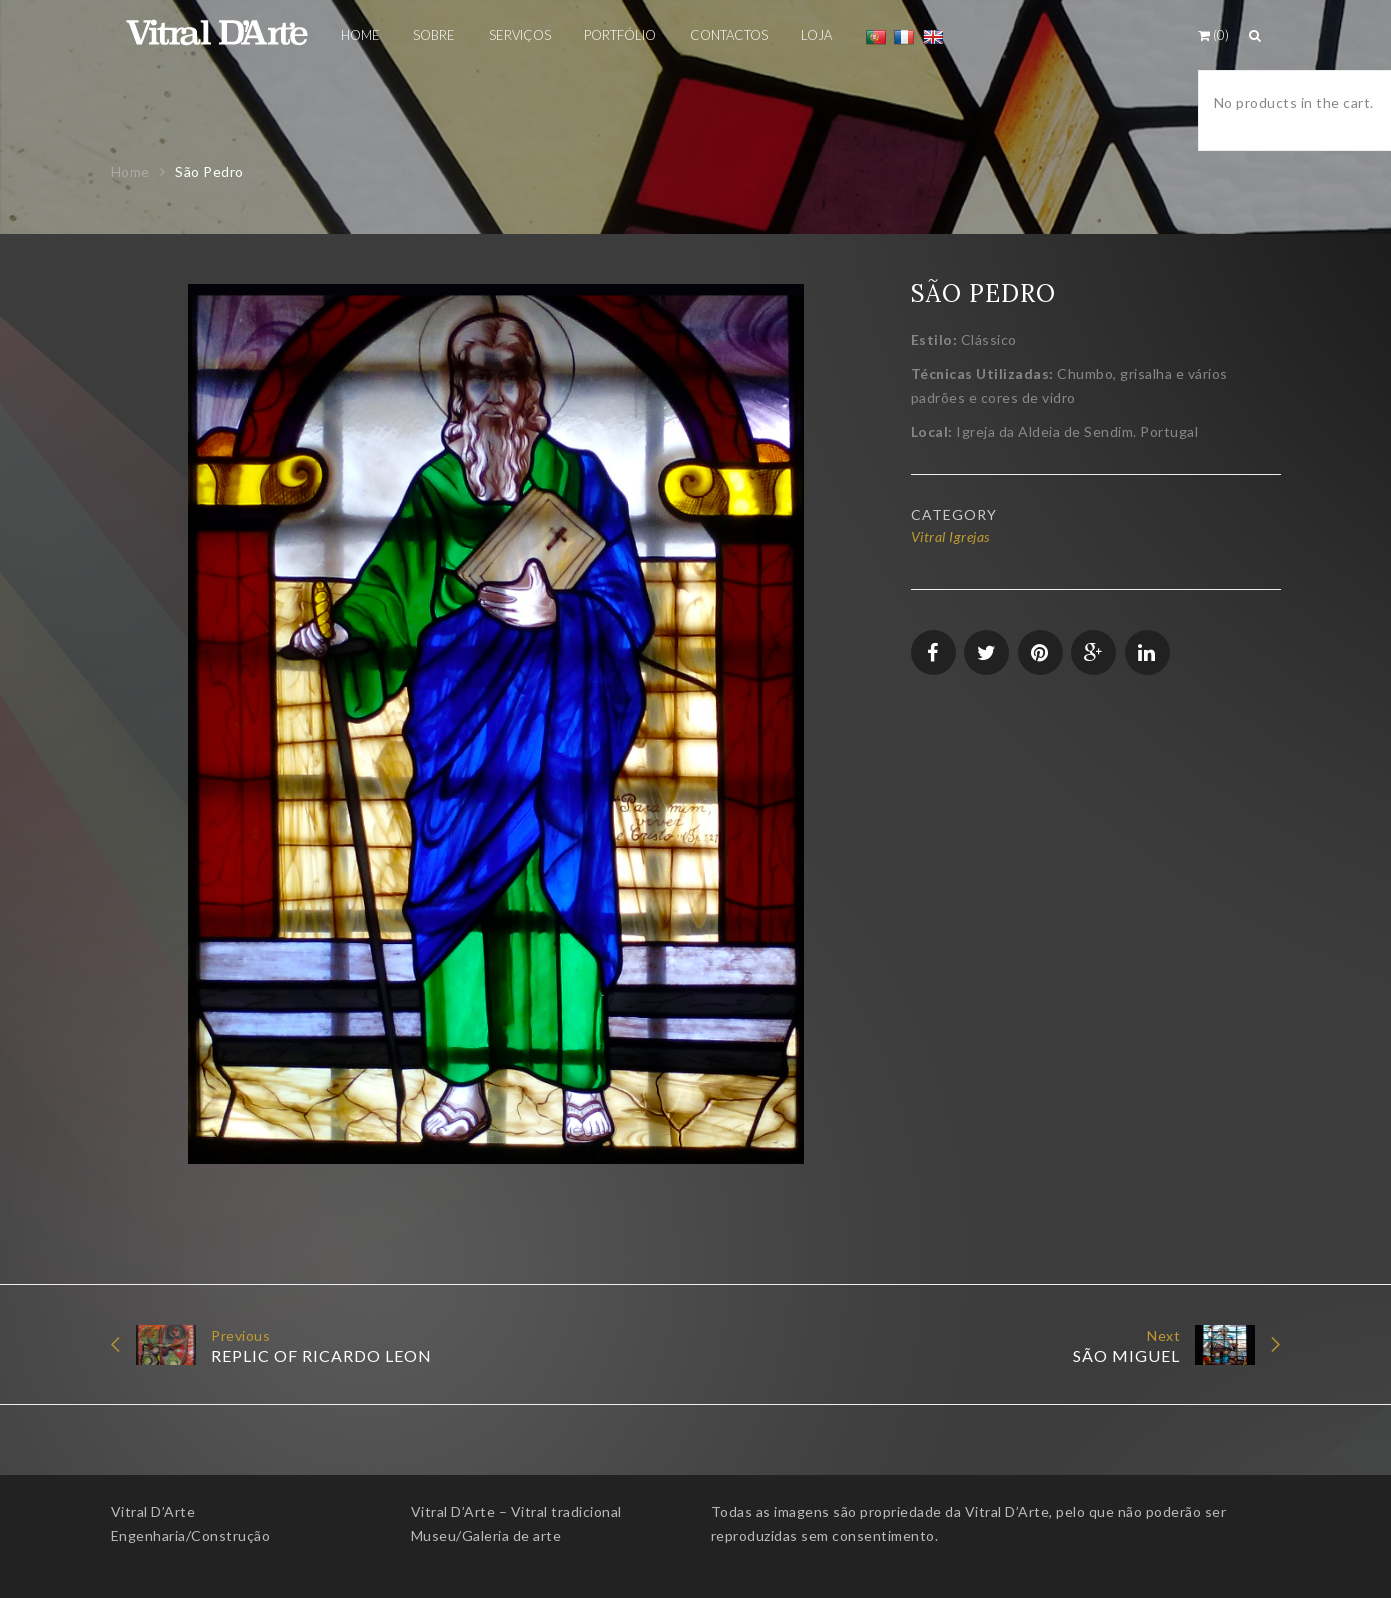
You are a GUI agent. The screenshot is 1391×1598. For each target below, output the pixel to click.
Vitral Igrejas (950, 536)
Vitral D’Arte (153, 1511)
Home (130, 171)
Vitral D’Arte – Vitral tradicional (516, 1511)
